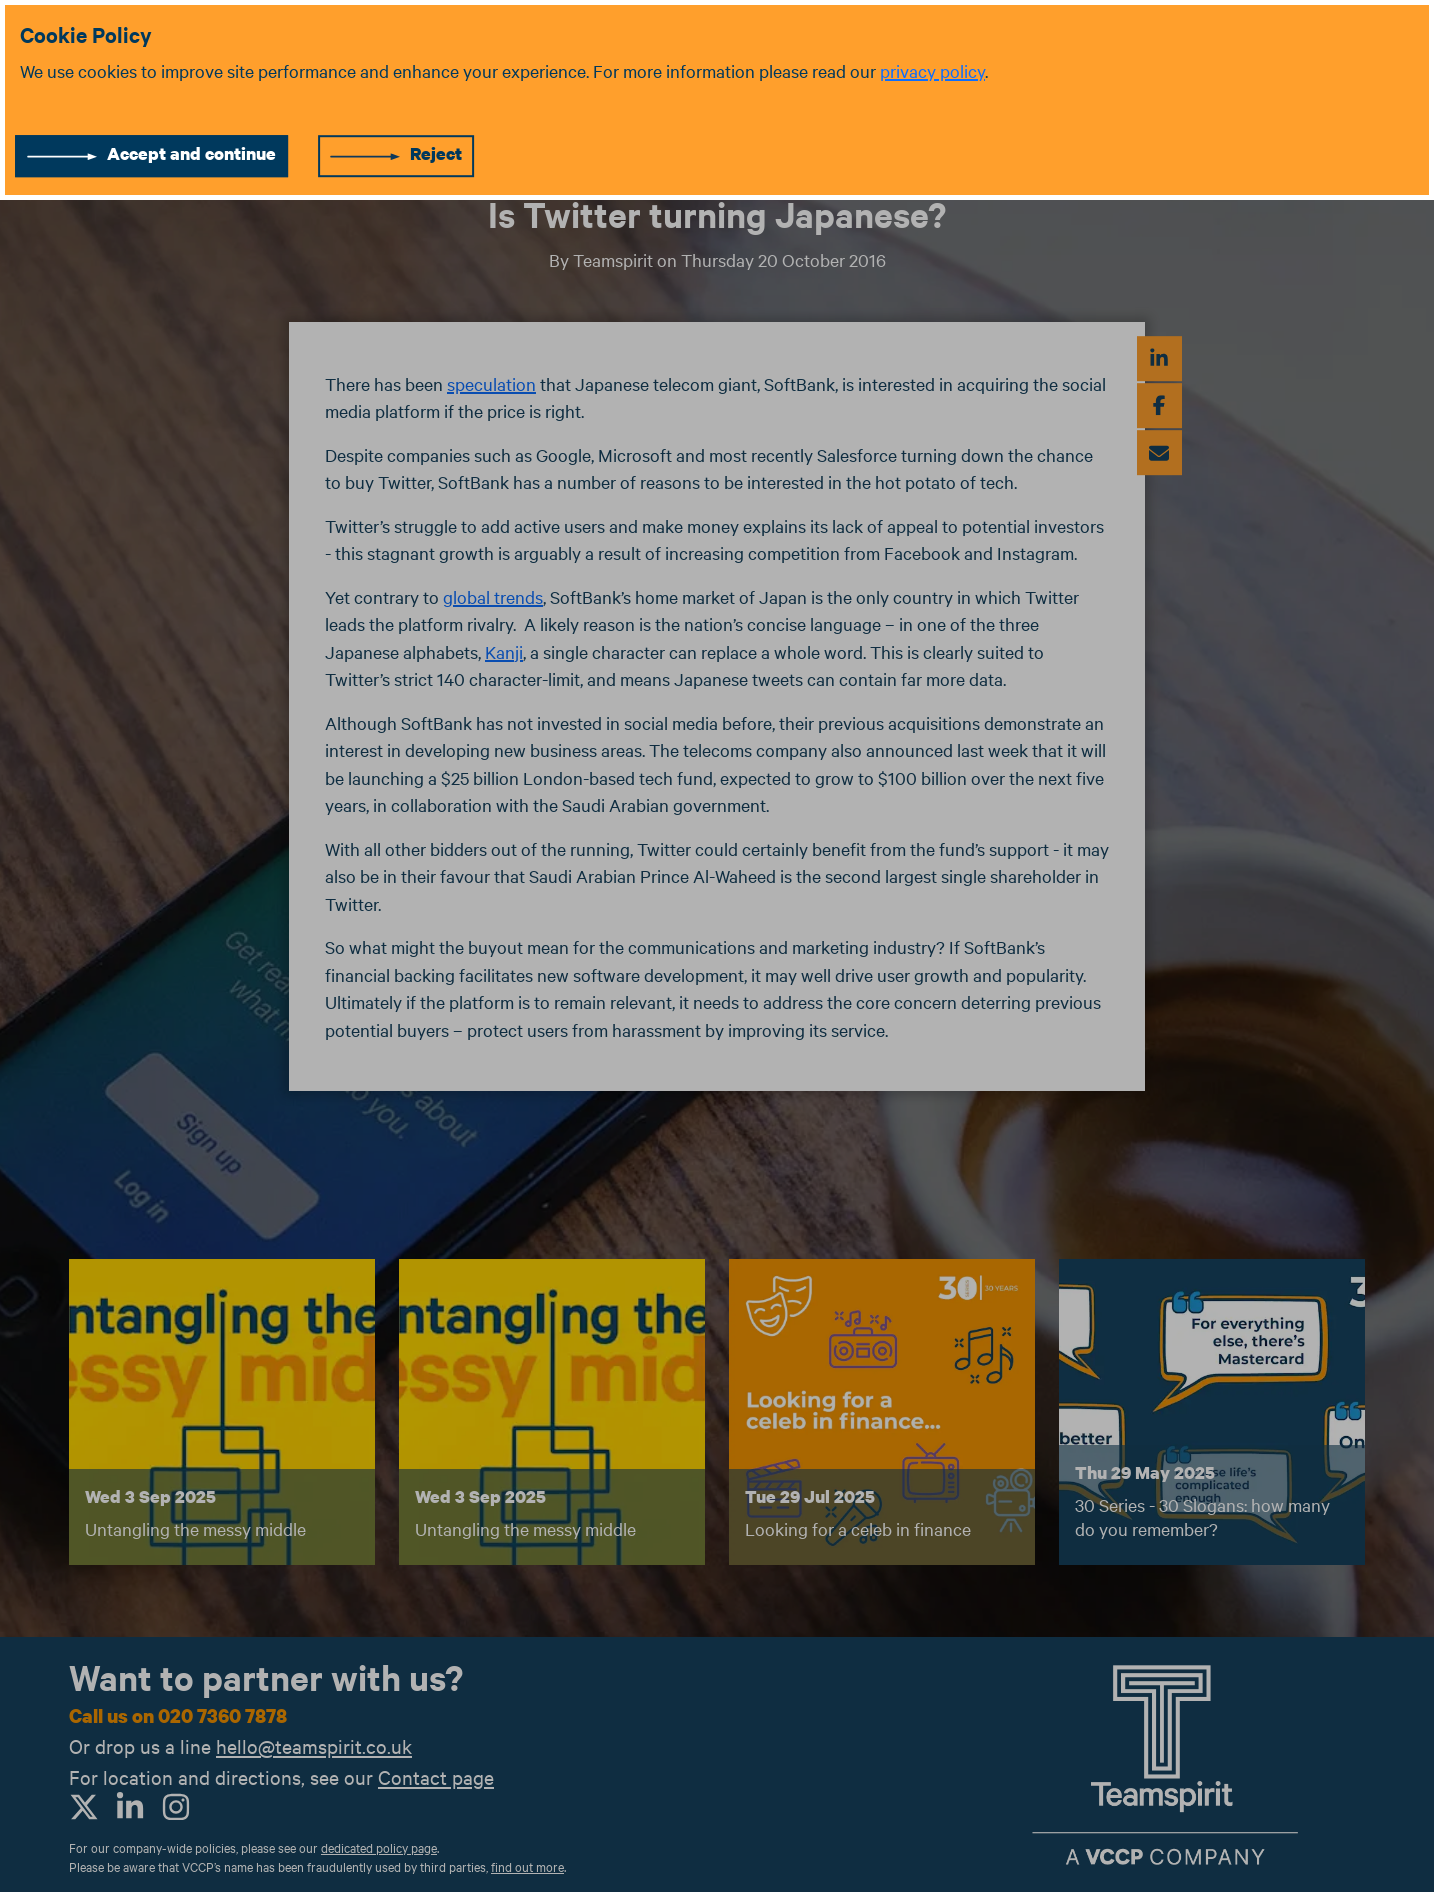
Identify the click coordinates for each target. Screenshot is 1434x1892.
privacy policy (932, 70)
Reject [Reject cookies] (436, 153)
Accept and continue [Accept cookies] (191, 153)
